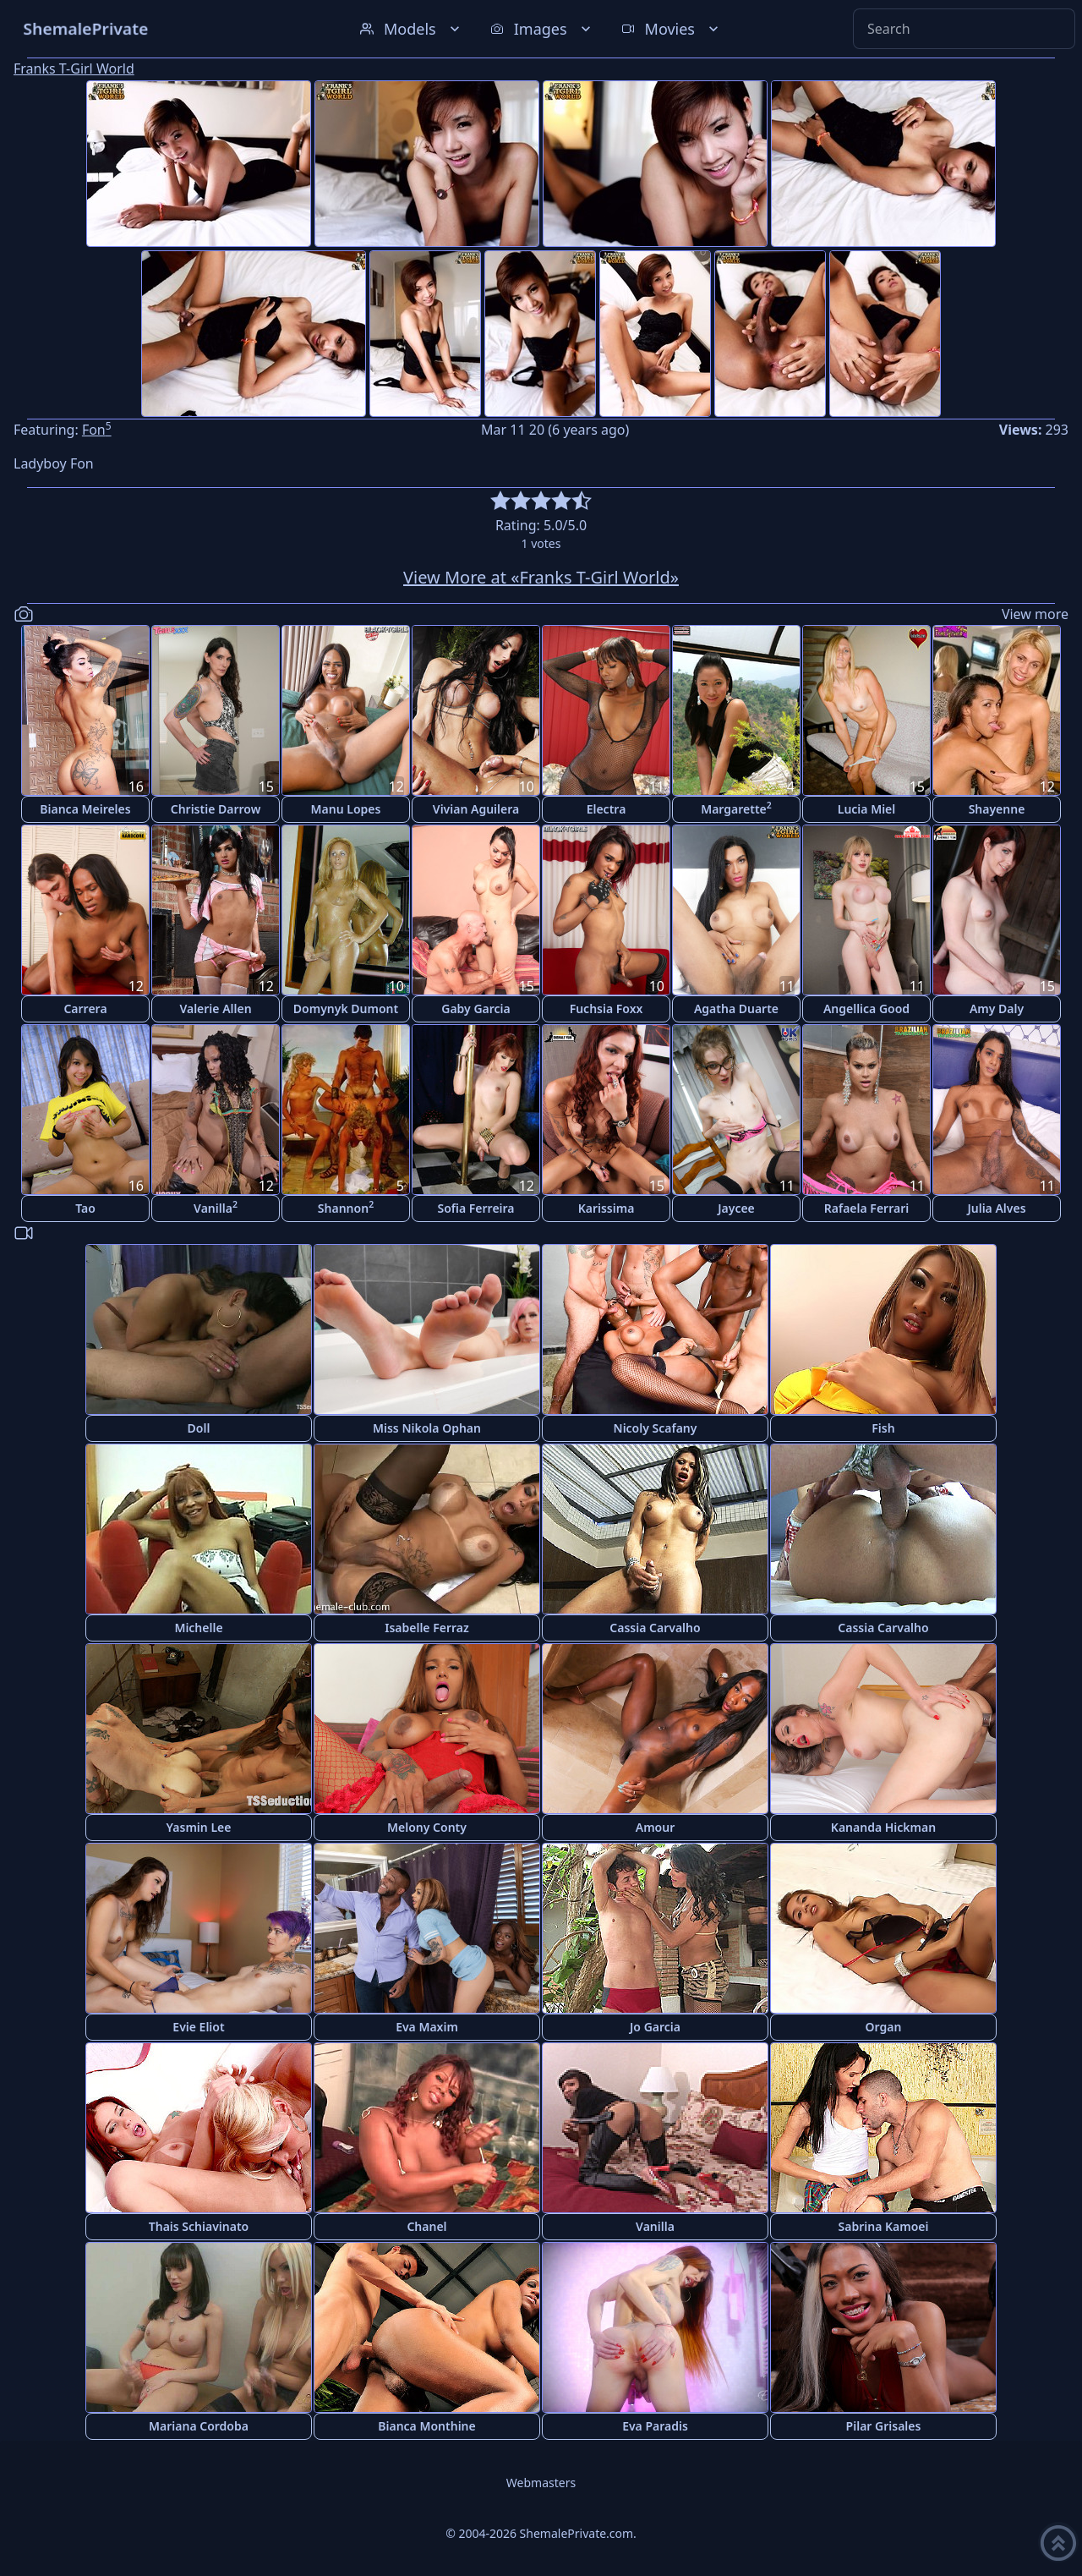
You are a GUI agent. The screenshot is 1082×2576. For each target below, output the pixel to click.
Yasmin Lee (199, 1827)
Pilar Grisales (883, 2426)
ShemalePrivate (85, 28)
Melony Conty (427, 1827)
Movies (671, 29)
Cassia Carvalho (654, 1628)
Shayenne (997, 809)
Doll (199, 1428)
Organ (884, 2027)
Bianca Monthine (426, 2426)
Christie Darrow (216, 809)
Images (542, 29)
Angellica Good (866, 1008)
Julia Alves (996, 1208)
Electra (606, 809)
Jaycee (736, 1208)
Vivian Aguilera (476, 809)
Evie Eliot (198, 2027)
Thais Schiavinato (199, 2226)
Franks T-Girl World (74, 68)
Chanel (426, 2226)
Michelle (198, 1628)
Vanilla (216, 1207)
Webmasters (541, 2483)
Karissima (606, 1208)
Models (411, 29)
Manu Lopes (346, 809)
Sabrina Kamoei (884, 2226)
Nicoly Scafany (655, 1428)
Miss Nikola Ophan (427, 1428)
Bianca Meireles (85, 809)
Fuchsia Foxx (606, 1008)
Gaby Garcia (475, 1008)
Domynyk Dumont (345, 1008)
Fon (97, 429)
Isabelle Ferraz (427, 1628)
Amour (655, 1827)
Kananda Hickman (883, 1827)
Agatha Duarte (736, 1008)
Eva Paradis (655, 2426)
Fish (883, 1428)
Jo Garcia (655, 2027)
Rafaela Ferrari (866, 1208)
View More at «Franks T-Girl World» (541, 577)
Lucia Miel (867, 809)
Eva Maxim (427, 2027)
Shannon (346, 1207)
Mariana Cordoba (199, 2426)
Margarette (736, 808)
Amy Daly (997, 1008)
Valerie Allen (215, 1008)
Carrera (85, 1008)
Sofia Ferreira (475, 1208)
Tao (85, 1208)
